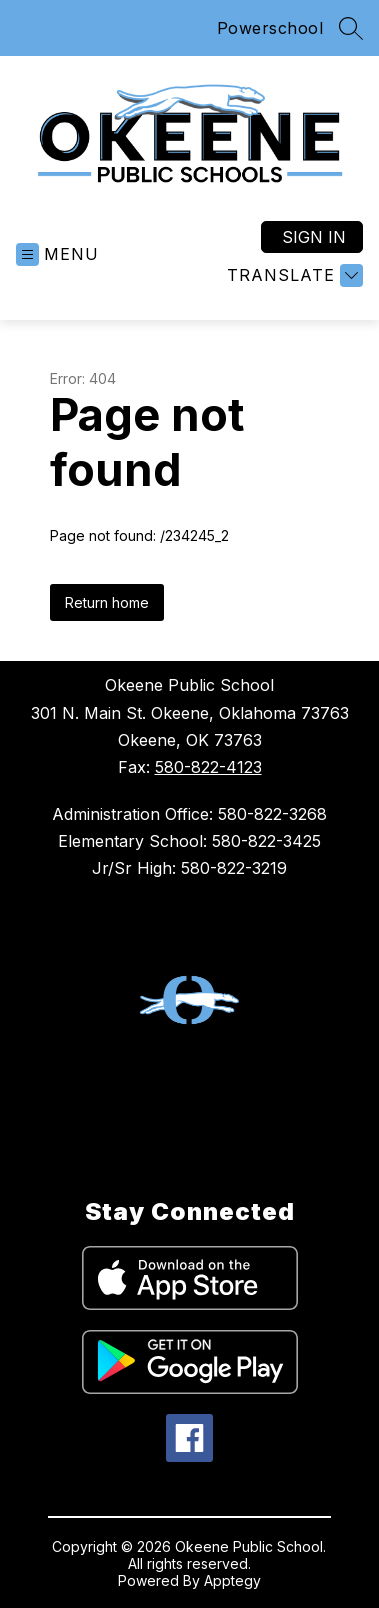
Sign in (314, 237)
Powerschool (270, 28)
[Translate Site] (292, 275)
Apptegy (232, 1580)
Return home (107, 602)
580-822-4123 (208, 767)
